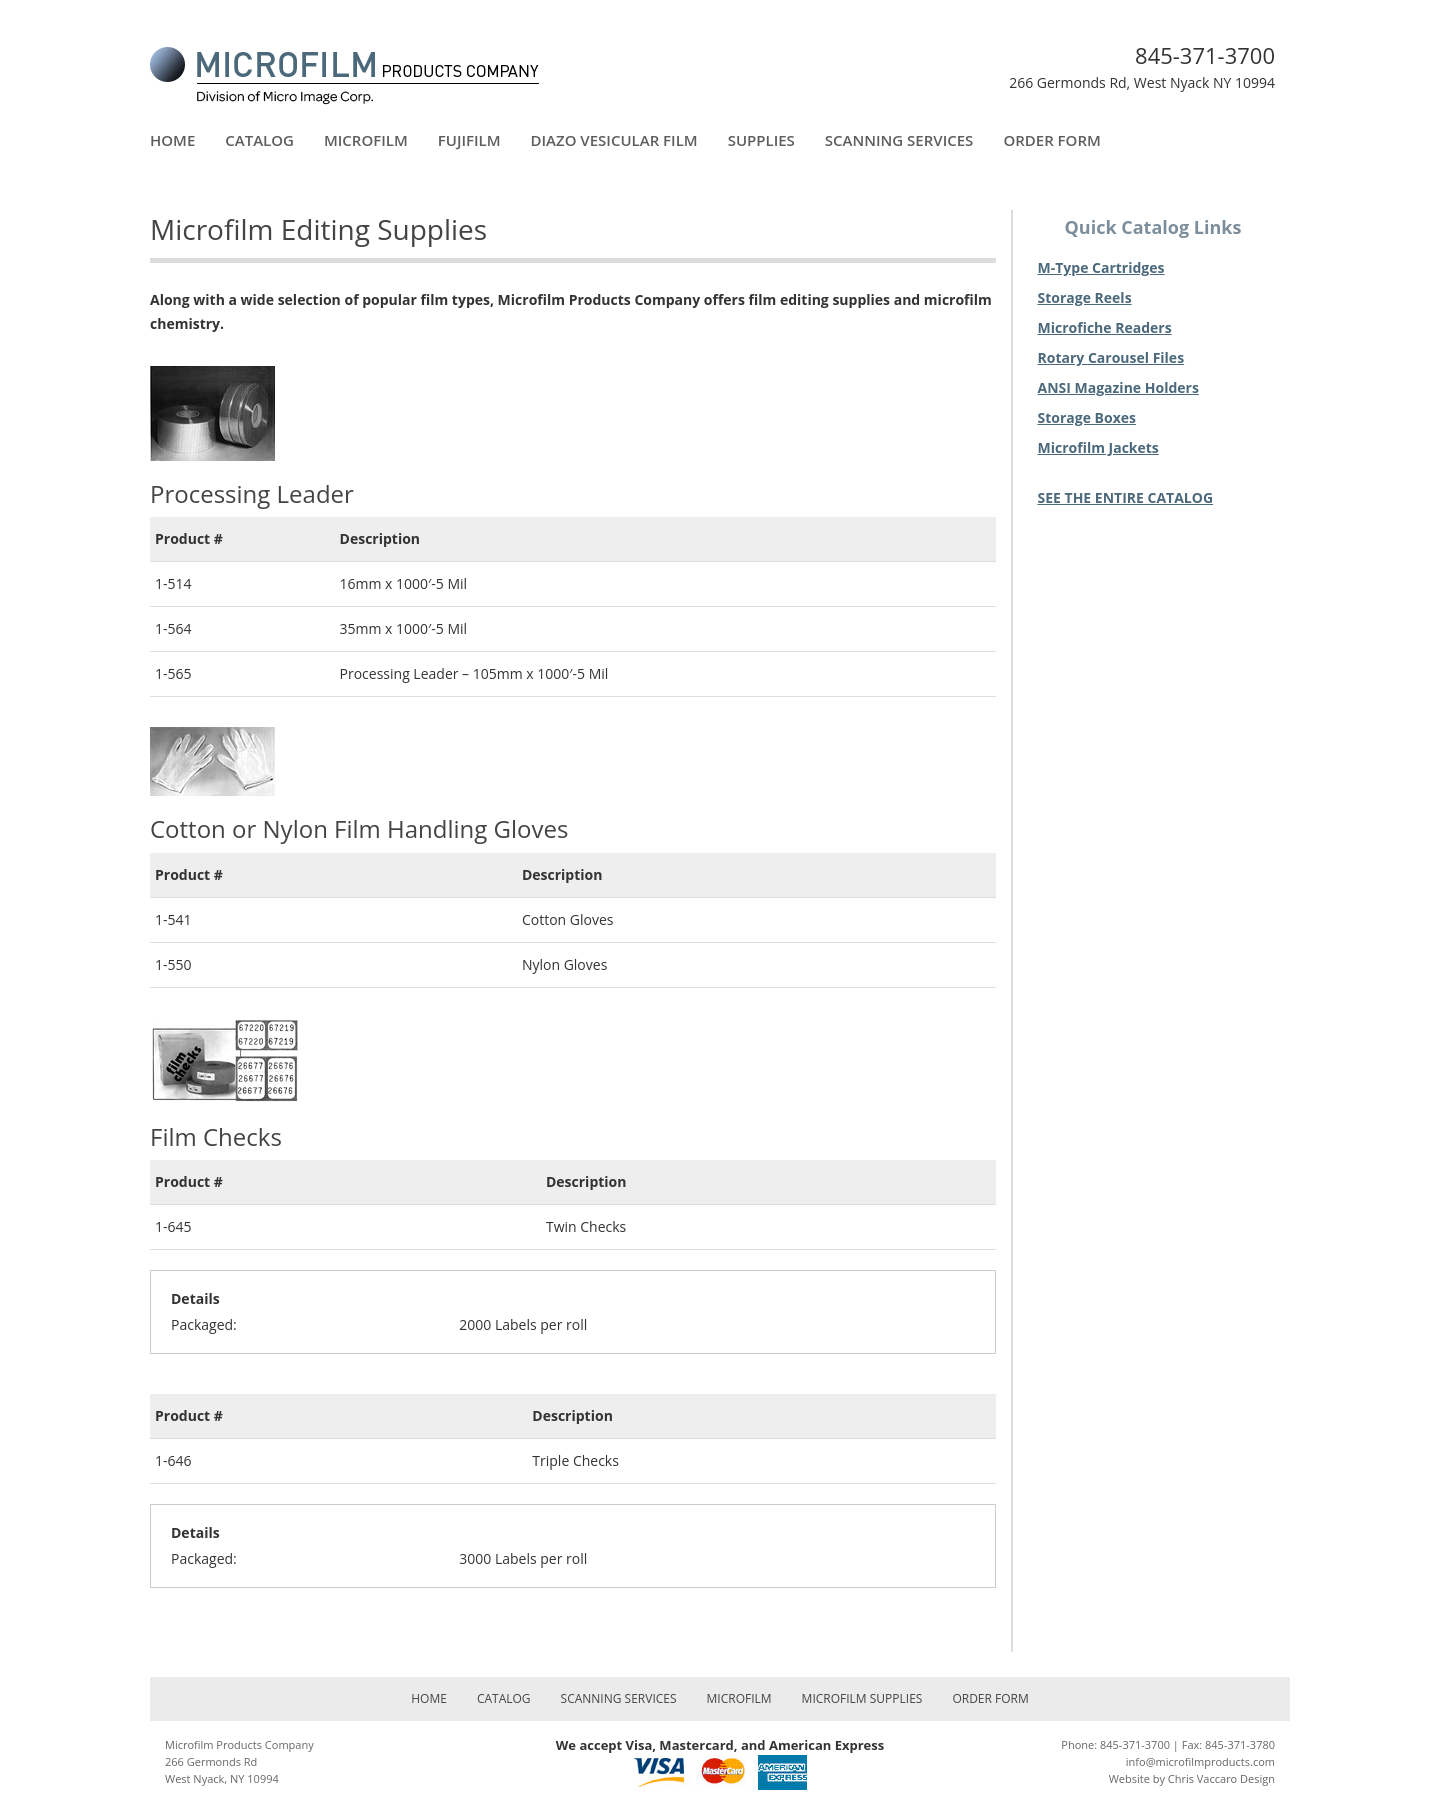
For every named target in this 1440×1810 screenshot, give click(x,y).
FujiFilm (469, 140)
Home (172, 140)
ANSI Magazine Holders (1118, 387)
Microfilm (366, 140)
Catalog (259, 140)
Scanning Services (899, 140)
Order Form (1051, 140)
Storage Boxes (1087, 417)
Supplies (761, 140)
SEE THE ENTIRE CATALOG (1126, 497)
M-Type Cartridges (1101, 267)
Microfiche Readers (1105, 327)
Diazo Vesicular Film (614, 140)
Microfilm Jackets (1098, 447)
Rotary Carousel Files (1111, 357)
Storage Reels (1085, 297)
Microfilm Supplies (862, 1698)
